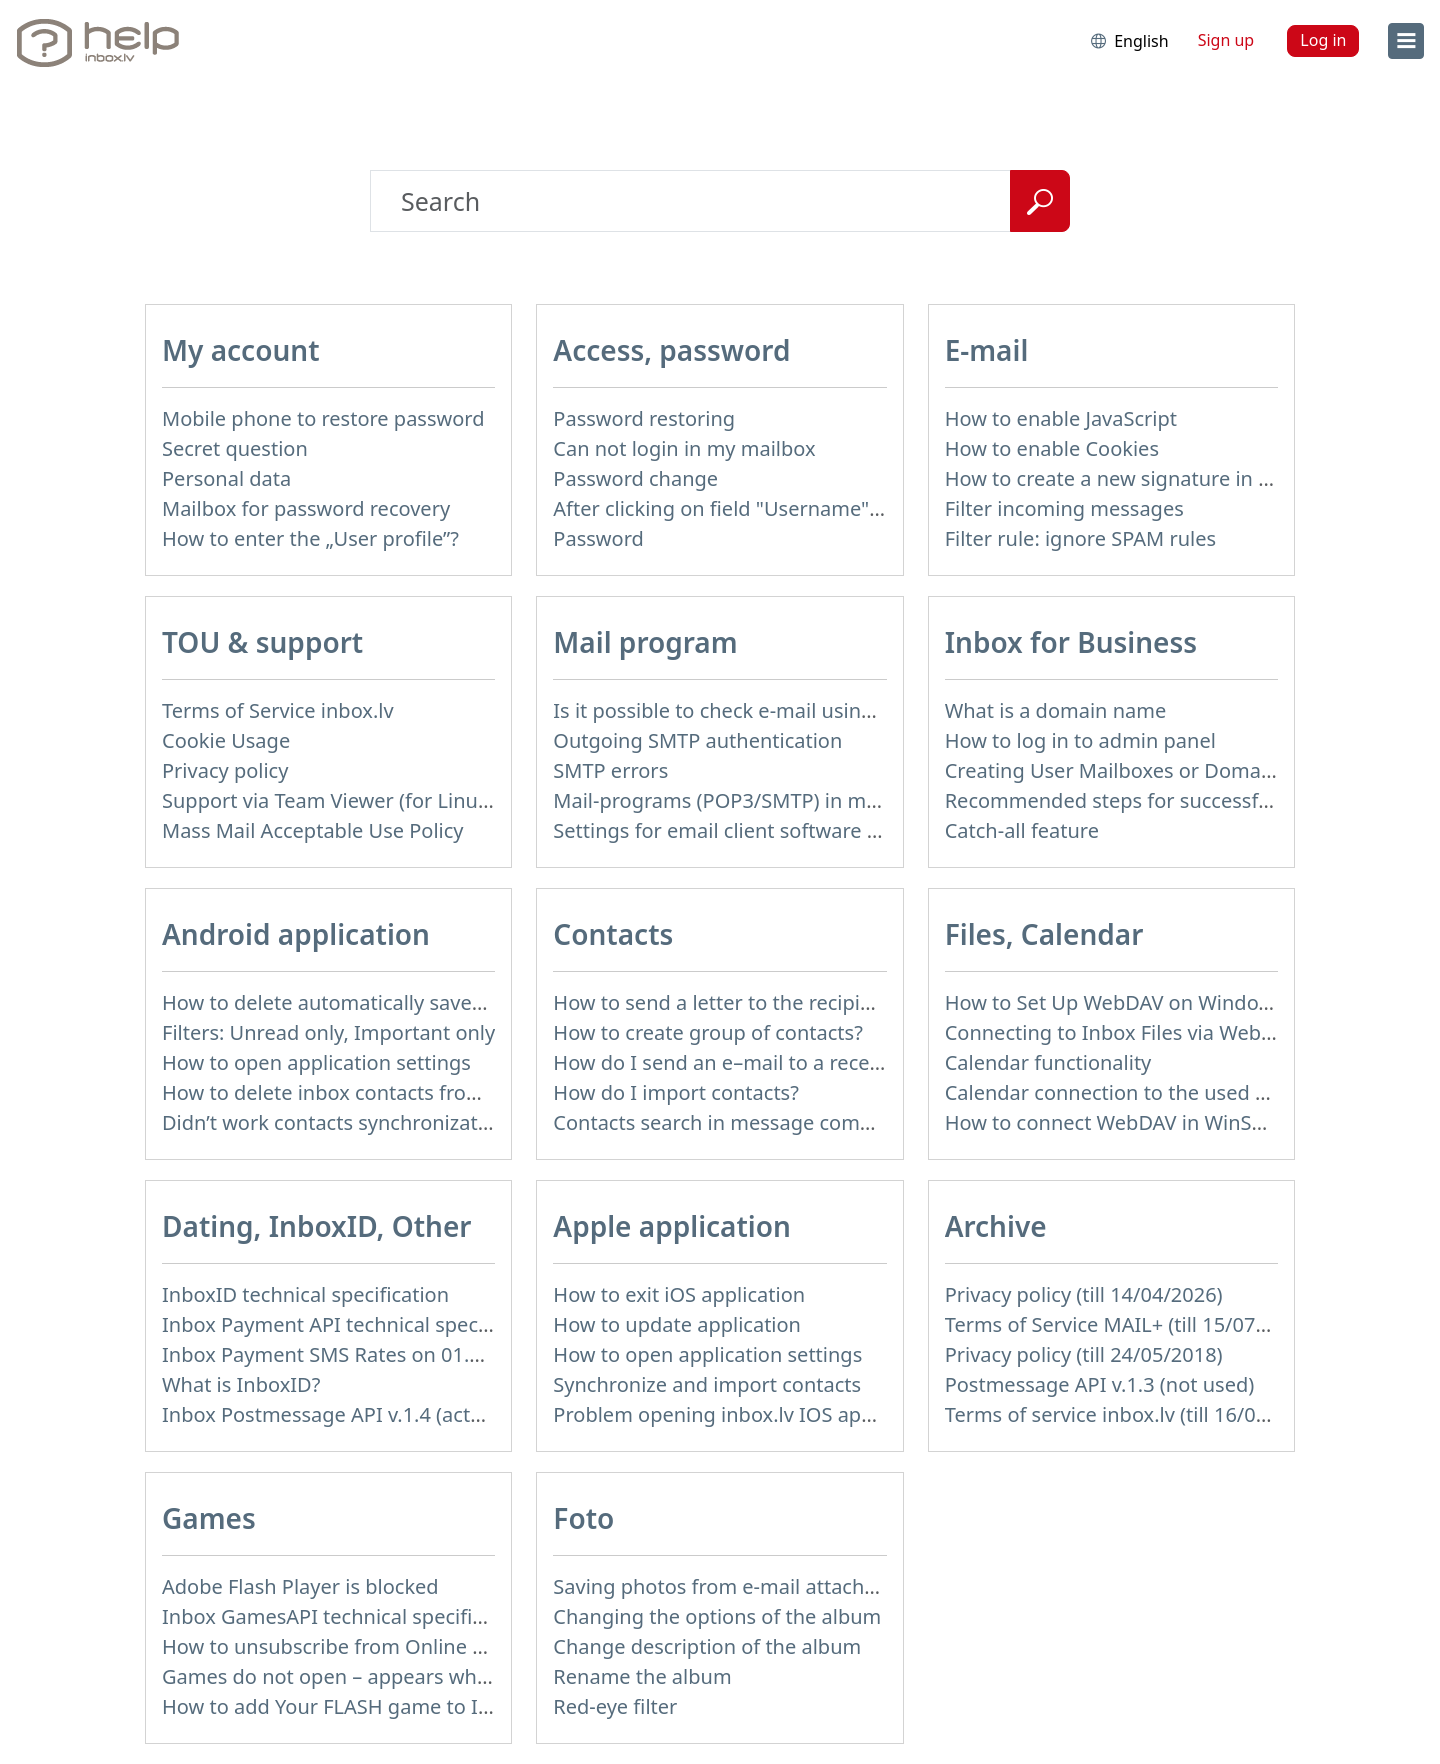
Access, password (671, 350)
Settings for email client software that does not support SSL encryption (884, 830)
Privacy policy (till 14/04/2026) (1084, 1294)
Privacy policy (225, 770)
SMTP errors (610, 770)
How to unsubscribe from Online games (348, 1646)
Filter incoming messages (1064, 508)
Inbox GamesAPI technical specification (346, 1616)
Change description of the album (707, 1646)
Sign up (1226, 40)
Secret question (235, 448)
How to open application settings (316, 1062)
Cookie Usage (226, 740)
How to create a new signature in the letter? (1149, 478)
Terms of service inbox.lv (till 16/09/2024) (1136, 1414)
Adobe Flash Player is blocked (300, 1586)
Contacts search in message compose (729, 1122)
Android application (296, 934)
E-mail (987, 350)
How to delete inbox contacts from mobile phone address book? (461, 1092)
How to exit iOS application (679, 1294)
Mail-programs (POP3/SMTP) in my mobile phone (782, 800)
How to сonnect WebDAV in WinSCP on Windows (1171, 1122)
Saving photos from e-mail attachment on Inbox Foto (801, 1586)
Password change (635, 478)
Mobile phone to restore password (323, 418)
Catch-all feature (1022, 830)
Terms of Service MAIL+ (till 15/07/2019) (1130, 1324)
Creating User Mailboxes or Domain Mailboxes (1162, 770)
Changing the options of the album (717, 1616)
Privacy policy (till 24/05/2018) (1084, 1354)
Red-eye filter (615, 1706)
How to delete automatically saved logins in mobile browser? (445, 1002)
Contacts (613, 934)
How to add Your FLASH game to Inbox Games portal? (413, 1706)
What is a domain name (1056, 710)
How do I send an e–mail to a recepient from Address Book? (832, 1062)
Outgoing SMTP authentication (697, 740)
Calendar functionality (1048, 1062)
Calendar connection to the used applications (1157, 1092)
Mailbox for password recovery (306, 508)
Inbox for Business (1071, 642)
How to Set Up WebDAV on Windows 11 (1128, 1002)
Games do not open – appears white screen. (367, 1676)
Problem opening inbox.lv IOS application (747, 1414)
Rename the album (642, 1676)
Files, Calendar (1044, 934)
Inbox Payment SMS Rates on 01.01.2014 (352, 1354)
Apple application (672, 1226)
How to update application (677, 1324)
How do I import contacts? (676, 1092)
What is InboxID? (241, 1384)
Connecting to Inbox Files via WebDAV (1122, 1032)
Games (209, 1518)
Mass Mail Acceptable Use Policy (313, 830)
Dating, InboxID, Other (316, 1226)
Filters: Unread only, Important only (328, 1032)
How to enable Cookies (1052, 448)
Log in (1323, 40)
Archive (996, 1226)
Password (598, 538)
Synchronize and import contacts (707, 1384)
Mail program (645, 642)
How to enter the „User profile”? (310, 538)
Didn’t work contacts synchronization (334, 1122)
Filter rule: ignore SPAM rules (1080, 538)
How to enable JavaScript (1061, 418)
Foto (583, 1518)
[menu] (1406, 41)
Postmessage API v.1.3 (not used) (1100, 1384)
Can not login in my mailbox (684, 448)
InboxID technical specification (305, 1294)
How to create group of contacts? (708, 1032)
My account (241, 350)
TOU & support (262, 642)
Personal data (226, 478)
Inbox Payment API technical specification (357, 1324)
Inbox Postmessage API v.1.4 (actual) (333, 1414)
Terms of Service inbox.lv (278, 710)
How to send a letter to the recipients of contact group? (811, 1002)
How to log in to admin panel (1080, 740)
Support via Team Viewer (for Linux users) (356, 800)
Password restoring (644, 418)
